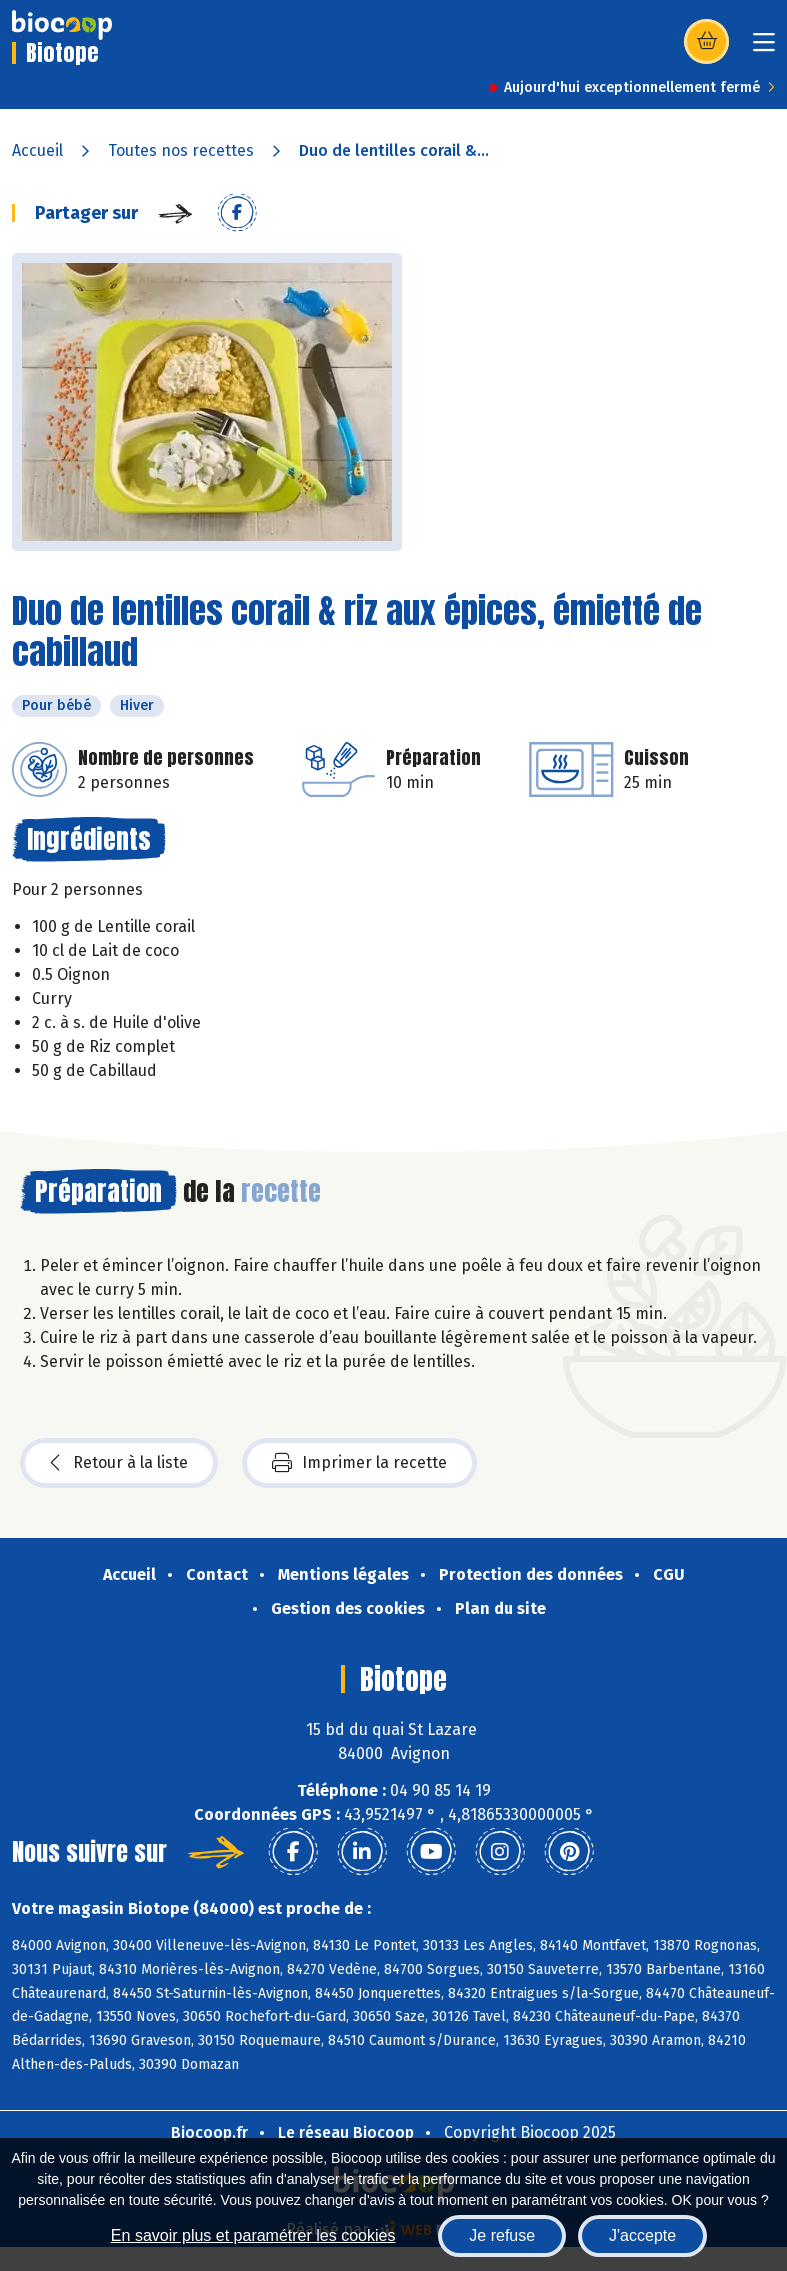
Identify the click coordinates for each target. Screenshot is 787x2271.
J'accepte (642, 2235)
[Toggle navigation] (764, 48)
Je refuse (502, 2235)
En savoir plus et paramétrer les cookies (253, 2235)
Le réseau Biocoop (346, 2132)
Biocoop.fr (209, 2132)
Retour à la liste (119, 1463)
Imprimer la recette (359, 1463)
